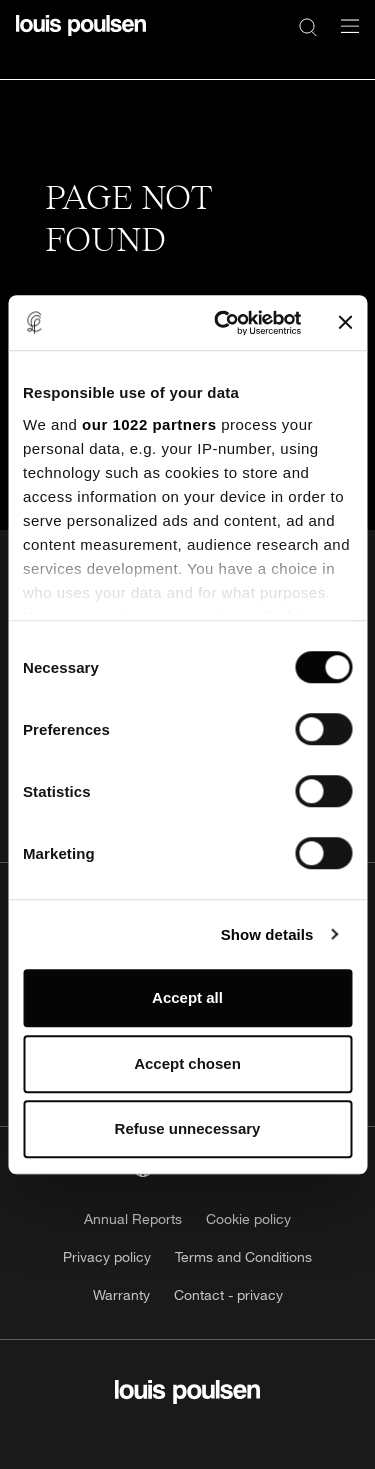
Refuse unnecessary (188, 1128)
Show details (267, 934)
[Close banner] (345, 323)
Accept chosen (187, 1063)
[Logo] (81, 37)
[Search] (308, 26)
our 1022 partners (149, 424)
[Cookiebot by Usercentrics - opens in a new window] (223, 323)
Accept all (187, 997)
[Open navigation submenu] (344, 37)
